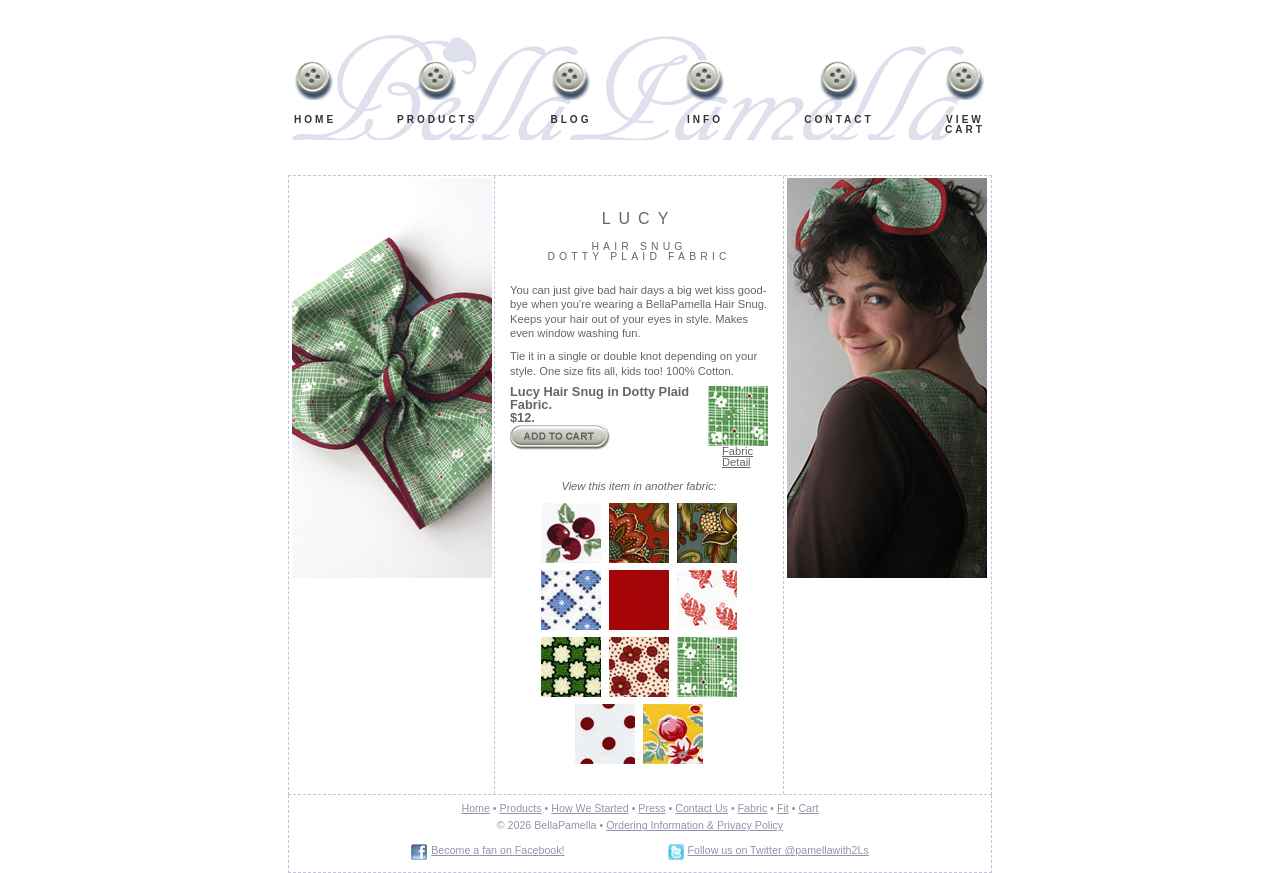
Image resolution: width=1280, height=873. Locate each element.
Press (651, 808)
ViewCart (965, 124)
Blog (570, 119)
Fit (783, 808)
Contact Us (701, 808)
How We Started (589, 808)
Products (437, 119)
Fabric (753, 808)
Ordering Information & (660, 825)
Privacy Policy (748, 825)
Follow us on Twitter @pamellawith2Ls (778, 850)
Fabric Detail (737, 457)
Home (314, 119)
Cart (808, 808)
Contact (839, 119)
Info (701, 96)
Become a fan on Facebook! (497, 850)
